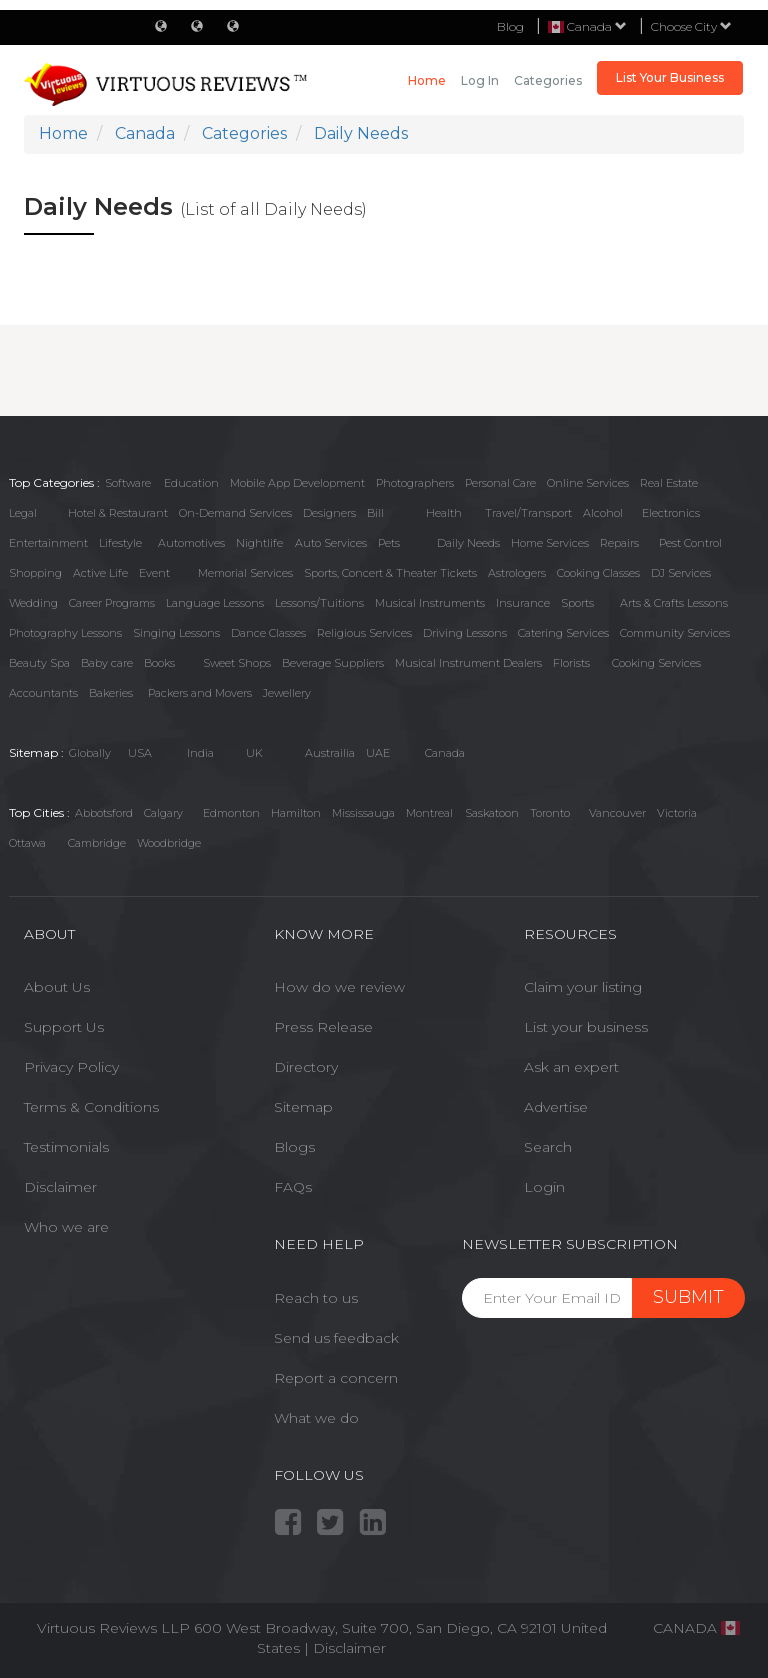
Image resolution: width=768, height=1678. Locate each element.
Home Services (550, 543)
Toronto (550, 813)
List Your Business (670, 77)
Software (128, 483)
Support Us (64, 1027)
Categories (548, 80)
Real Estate (669, 483)
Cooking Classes (598, 573)
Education (191, 483)
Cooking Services (656, 663)
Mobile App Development (297, 483)
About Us (57, 987)
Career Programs (112, 603)
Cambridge (97, 843)
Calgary (163, 813)
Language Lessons (215, 603)
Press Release (323, 1027)
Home (427, 80)
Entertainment (48, 543)
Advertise (556, 1107)
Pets (389, 543)
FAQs (293, 1187)
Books (159, 663)
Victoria (677, 813)
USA (140, 753)
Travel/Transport (528, 513)
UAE (378, 753)
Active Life (100, 573)
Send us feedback (336, 1338)
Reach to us (316, 1298)
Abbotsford (104, 813)
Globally (90, 753)
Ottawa (27, 843)
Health (444, 513)
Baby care (107, 663)
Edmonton (231, 813)
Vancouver (617, 813)
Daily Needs (468, 543)
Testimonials (66, 1147)
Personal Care (500, 483)
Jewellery (287, 693)
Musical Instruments (430, 603)
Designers (329, 513)
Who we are (66, 1227)
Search (548, 1147)
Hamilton (296, 813)
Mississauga (363, 813)
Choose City (691, 26)
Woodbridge (169, 843)
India (200, 753)
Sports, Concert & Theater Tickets (390, 573)
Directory (306, 1067)
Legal (23, 513)
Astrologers (517, 573)
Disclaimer (60, 1187)
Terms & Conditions (91, 1107)
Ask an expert (571, 1067)
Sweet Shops (237, 663)
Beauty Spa (39, 663)
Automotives (191, 543)
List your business (586, 1027)
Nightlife (259, 543)
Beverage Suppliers (333, 663)
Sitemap (303, 1107)
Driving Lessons (465, 633)
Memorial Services (245, 573)
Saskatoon (492, 813)
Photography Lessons (65, 633)
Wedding (33, 603)
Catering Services (563, 633)
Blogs (294, 1147)
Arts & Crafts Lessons (674, 603)
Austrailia (330, 753)
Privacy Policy (71, 1067)
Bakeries (111, 693)
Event (154, 573)
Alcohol (603, 513)
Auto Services (331, 543)
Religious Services (364, 633)
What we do (316, 1418)
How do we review (339, 987)
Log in (480, 80)
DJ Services (681, 573)
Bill (375, 513)
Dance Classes (268, 633)
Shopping (35, 573)
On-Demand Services (235, 513)
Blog (510, 26)
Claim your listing (583, 987)
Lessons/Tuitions (319, 603)
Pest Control (690, 543)
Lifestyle (120, 543)
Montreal (429, 813)
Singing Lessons (176, 633)
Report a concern (336, 1378)
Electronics (671, 513)
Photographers (415, 483)
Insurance (523, 603)
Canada (445, 753)
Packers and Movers (200, 693)
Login (544, 1187)
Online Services (588, 483)
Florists (571, 663)
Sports (577, 603)
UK (254, 753)
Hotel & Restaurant (118, 513)
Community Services (675, 633)
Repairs (619, 543)
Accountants (43, 693)
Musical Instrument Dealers (468, 663)
